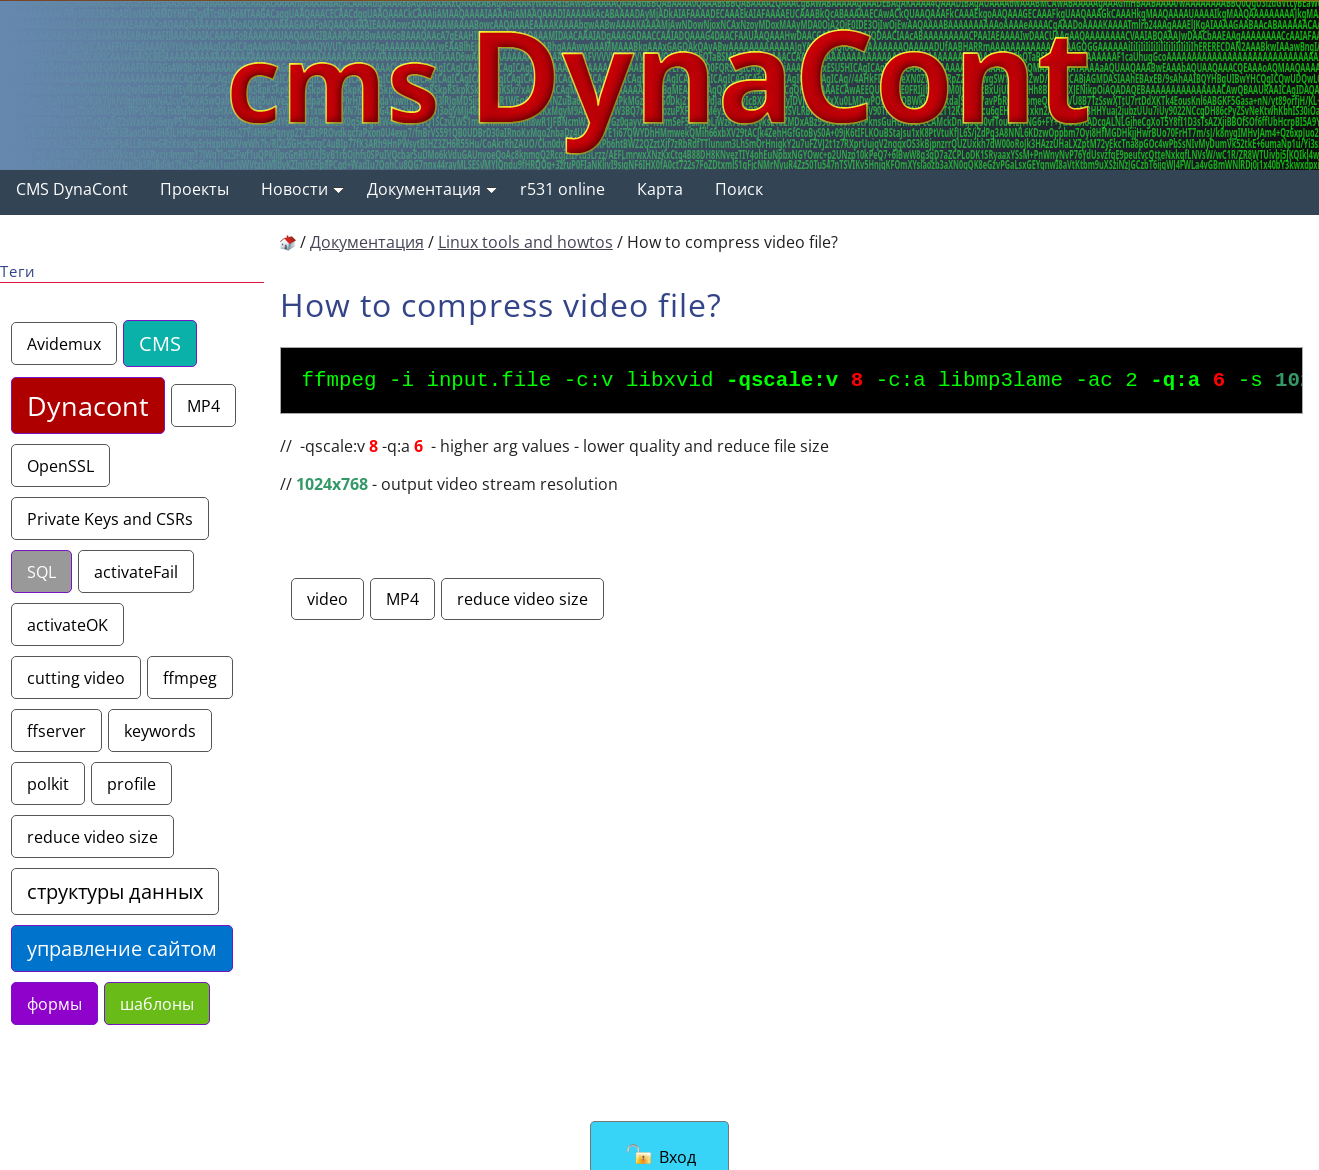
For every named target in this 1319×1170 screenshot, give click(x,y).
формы (54, 1003)
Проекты (194, 189)
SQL (41, 571)
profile (131, 783)
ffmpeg (190, 677)
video (327, 604)
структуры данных (115, 891)
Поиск (739, 189)
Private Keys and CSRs (110, 518)
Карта (660, 189)
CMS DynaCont (72, 189)
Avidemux (64, 343)
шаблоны (157, 1003)
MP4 (203, 405)
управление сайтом (122, 948)
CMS (160, 343)
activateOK (67, 624)
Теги (18, 271)
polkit (48, 783)
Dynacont (88, 405)
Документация (432, 189)
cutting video (76, 677)
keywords (160, 730)
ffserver (56, 730)
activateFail (136, 571)
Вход (661, 1155)
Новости (302, 189)
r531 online (562, 189)
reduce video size (92, 836)
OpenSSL (60, 465)
